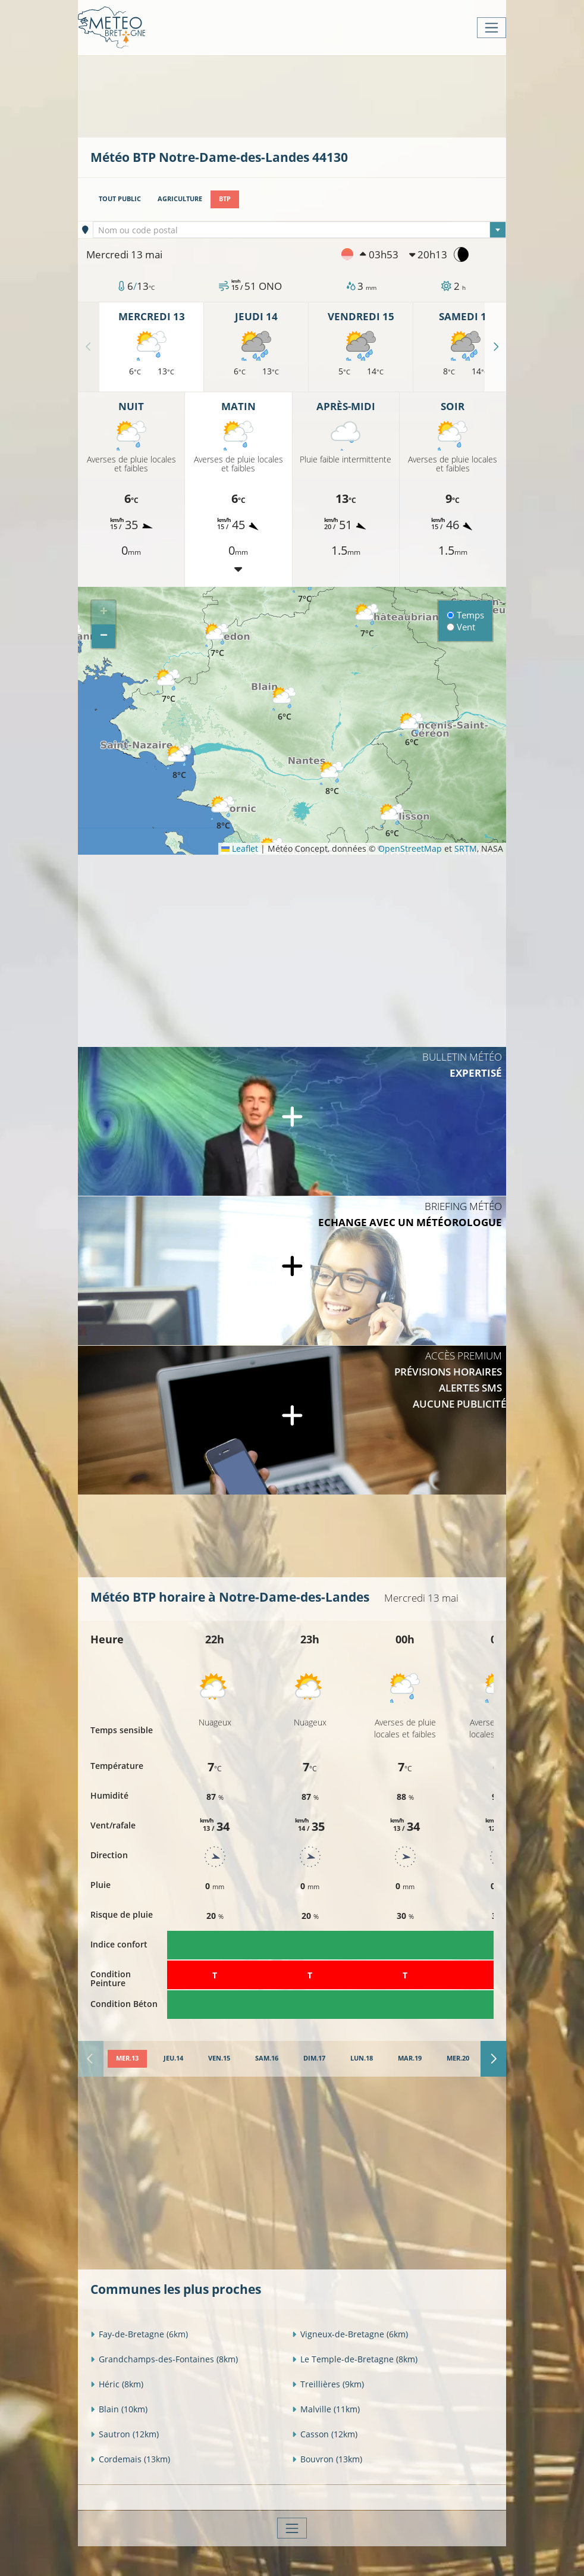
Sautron (124, 2434)
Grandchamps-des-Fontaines (164, 2359)
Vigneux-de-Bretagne (350, 2334)
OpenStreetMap (410, 848)
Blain (118, 2409)
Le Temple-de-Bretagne (354, 2359)
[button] (168, 686)
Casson (324, 2434)
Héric (116, 2384)
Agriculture (180, 199)
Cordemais (130, 2459)
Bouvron (327, 2459)
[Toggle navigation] (491, 27)
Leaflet (239, 848)
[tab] (127, 2059)
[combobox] (300, 229)
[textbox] (299, 230)
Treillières (328, 2384)
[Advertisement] (306, 95)
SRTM (465, 848)
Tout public (120, 199)
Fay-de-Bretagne (139, 2334)
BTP (225, 199)
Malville (326, 2409)
